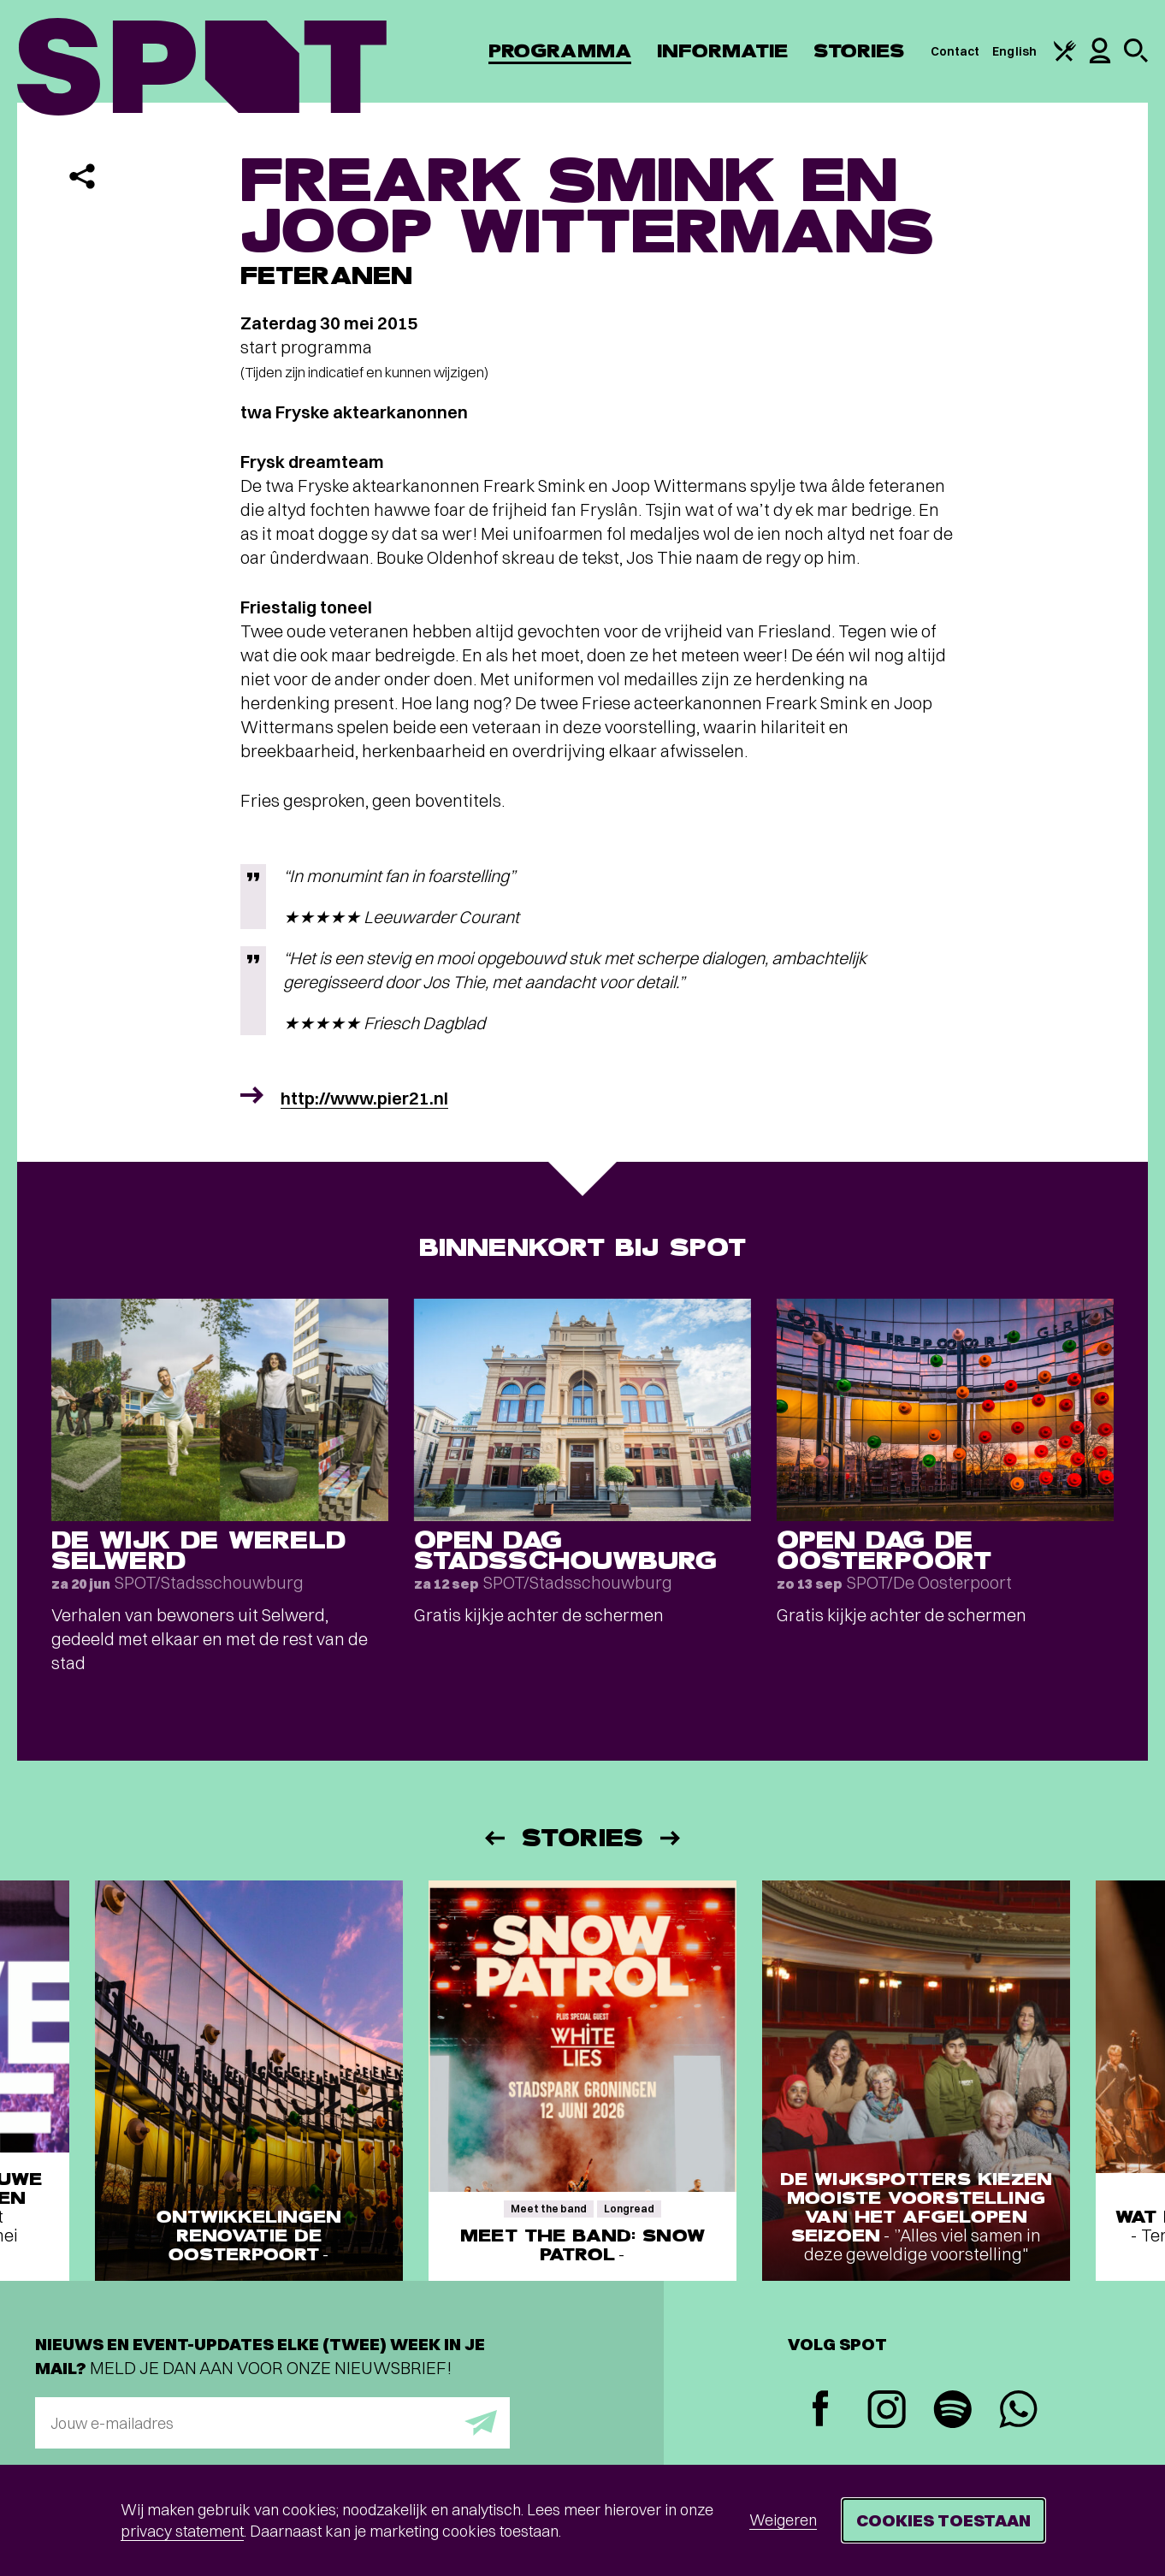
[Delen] (82, 176)
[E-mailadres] (272, 2423)
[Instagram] (887, 2411)
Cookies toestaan (943, 2520)
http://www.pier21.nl (364, 1098)
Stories (859, 50)
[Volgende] (671, 1838)
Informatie (722, 50)
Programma (559, 50)
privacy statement (182, 2531)
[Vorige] (493, 1838)
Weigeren (783, 2520)
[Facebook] (821, 2410)
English (1014, 51)
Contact (955, 51)
